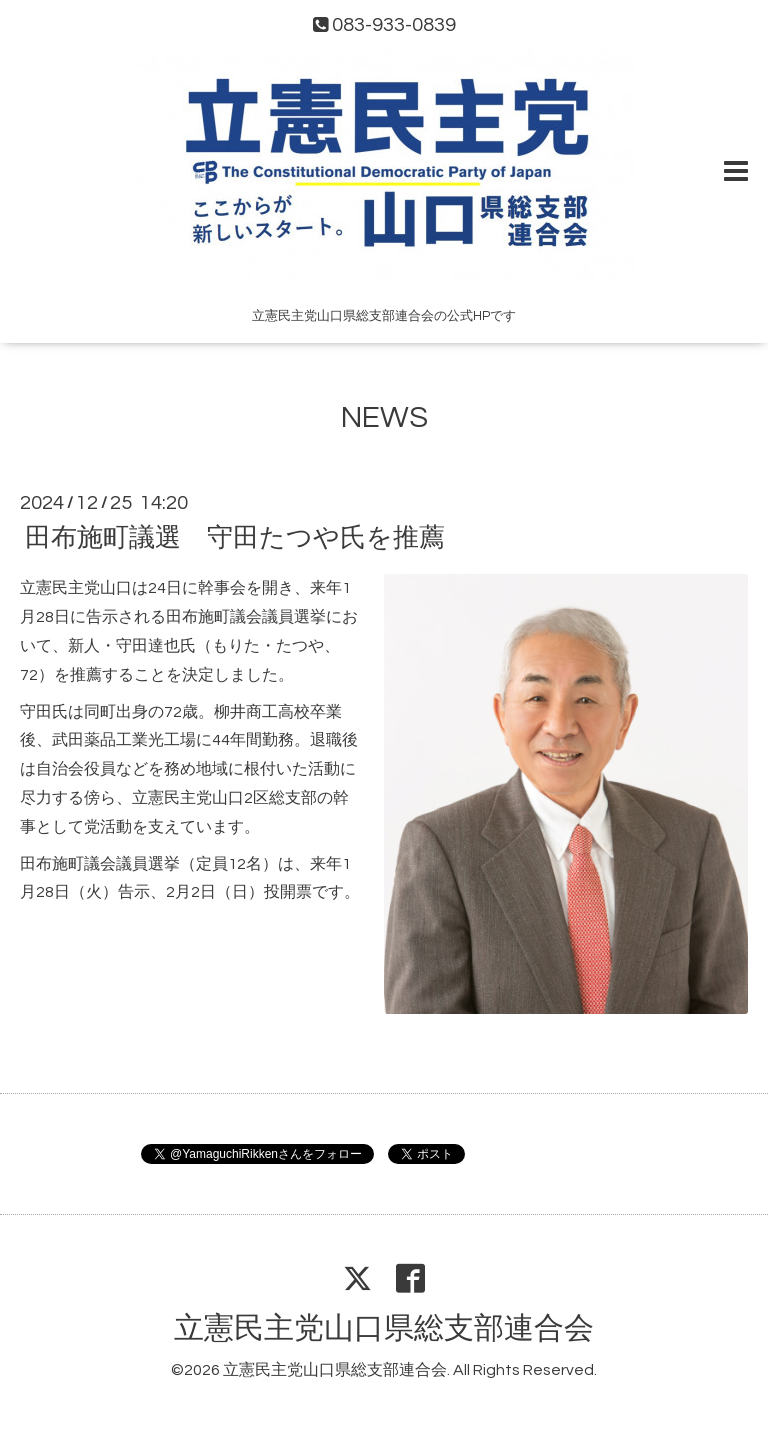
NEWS (384, 417)
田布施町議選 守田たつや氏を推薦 (235, 538)
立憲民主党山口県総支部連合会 (384, 1328)
